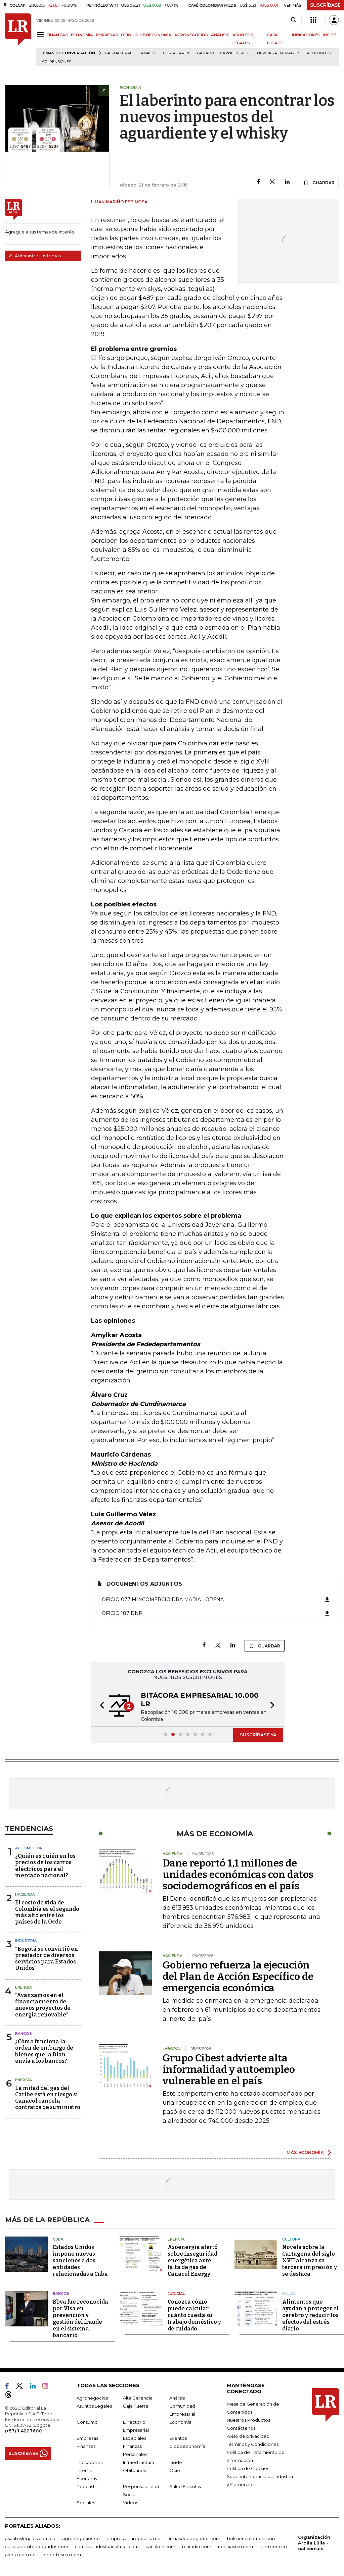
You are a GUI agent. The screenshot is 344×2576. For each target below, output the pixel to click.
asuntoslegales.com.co (30, 2538)
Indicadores (89, 2462)
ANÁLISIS (220, 35)
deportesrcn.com (61, 2554)
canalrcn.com (160, 2546)
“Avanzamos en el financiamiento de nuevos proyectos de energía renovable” (43, 2005)
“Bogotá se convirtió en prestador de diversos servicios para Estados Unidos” (46, 1959)
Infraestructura (138, 2462)
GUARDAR (319, 182)
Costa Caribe (176, 53)
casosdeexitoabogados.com (36, 2546)
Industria (26, 1940)
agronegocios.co (81, 2538)
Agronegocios (92, 2398)
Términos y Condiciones (252, 2444)
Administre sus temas (34, 255)
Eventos (178, 2438)
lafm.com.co (273, 2546)
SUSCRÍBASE (325, 5)
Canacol (148, 53)
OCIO (126, 35)
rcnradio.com (196, 2546)
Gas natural (118, 53)
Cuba (58, 2239)
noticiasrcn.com (235, 2546)
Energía (23, 1987)
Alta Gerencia (138, 2398)
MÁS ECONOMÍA (305, 2152)
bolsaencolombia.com (251, 2538)
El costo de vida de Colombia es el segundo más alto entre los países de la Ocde (47, 1912)
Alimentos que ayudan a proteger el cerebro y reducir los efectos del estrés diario (310, 2315)
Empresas (87, 2438)
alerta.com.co (20, 2554)
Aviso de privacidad (248, 2436)
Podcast (86, 2486)
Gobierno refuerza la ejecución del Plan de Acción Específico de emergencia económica (238, 1976)
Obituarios (134, 2470)
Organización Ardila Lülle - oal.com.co (314, 2542)
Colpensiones (56, 62)
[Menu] (41, 34)
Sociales (86, 2502)
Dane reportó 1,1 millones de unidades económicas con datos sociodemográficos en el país (238, 1874)
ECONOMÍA (82, 35)
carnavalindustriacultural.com (107, 2546)
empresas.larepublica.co (133, 2538)
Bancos (23, 2033)
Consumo (87, 2422)
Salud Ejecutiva (186, 2486)
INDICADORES (306, 35)
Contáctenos (241, 2428)
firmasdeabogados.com (193, 2538)
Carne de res (234, 53)
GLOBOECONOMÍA (152, 35)
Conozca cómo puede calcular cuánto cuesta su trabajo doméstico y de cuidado (194, 2315)
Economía (180, 2422)
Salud (288, 2293)
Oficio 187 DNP (216, 1613)
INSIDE (329, 35)
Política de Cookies (248, 2468)
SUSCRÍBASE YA (258, 1734)
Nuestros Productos (248, 2420)
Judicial (176, 2293)
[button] (100, 1706)
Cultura (291, 2239)
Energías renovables (277, 53)
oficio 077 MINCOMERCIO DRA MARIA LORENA (216, 1599)
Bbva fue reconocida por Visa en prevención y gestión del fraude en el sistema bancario (80, 2318)
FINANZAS (57, 35)
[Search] (293, 20)
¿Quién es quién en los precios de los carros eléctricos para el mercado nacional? (45, 1866)
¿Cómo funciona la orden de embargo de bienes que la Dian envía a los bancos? (44, 2051)
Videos (130, 2502)
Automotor (29, 1848)
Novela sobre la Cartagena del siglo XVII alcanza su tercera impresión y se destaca (309, 2260)
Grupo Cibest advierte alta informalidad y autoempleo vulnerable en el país (229, 2069)
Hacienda (25, 1894)
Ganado (205, 53)
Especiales (134, 2438)
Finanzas (86, 2446)
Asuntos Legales (94, 2406)
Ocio (174, 2470)
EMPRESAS (107, 35)
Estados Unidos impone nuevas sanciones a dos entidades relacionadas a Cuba (80, 2260)
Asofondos (319, 53)
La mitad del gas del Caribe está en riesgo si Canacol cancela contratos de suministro (47, 2098)
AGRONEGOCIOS (191, 35)
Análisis (177, 2398)
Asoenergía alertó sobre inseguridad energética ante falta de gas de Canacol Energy (193, 2260)
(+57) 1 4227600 (23, 2430)
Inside (175, 2462)
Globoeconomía (187, 2446)
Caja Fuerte (135, 2406)
